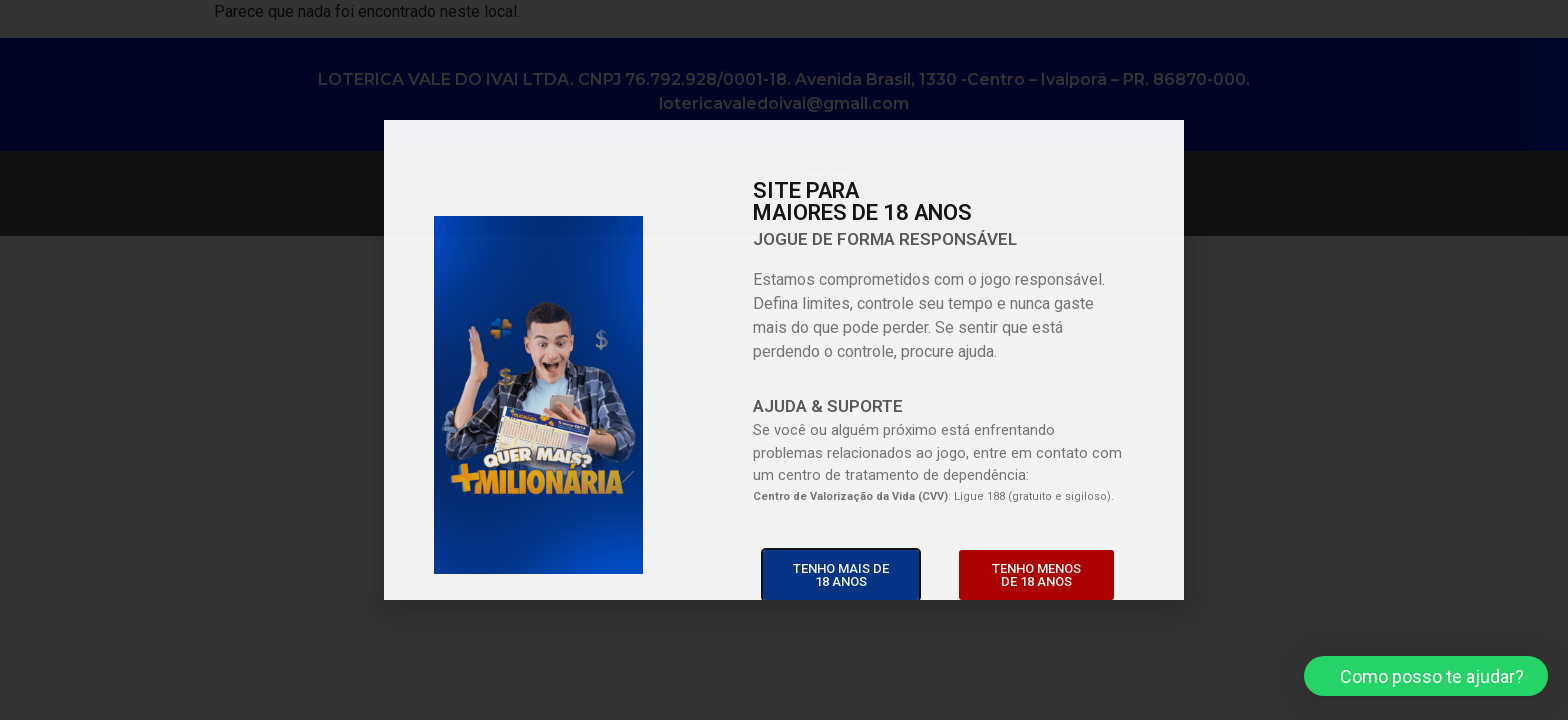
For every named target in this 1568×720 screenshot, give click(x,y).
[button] (1426, 676)
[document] (784, 360)
